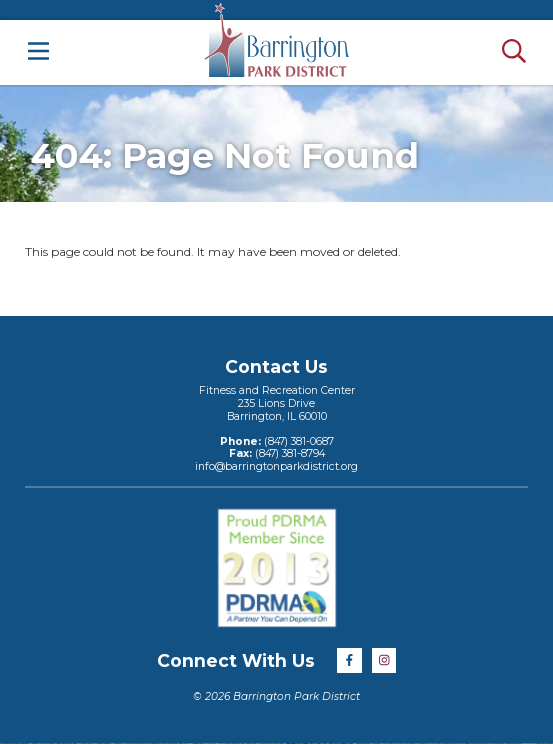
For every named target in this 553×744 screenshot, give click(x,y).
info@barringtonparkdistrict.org (276, 466)
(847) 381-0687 (297, 441)
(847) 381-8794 (288, 453)
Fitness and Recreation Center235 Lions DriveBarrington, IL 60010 (277, 403)
